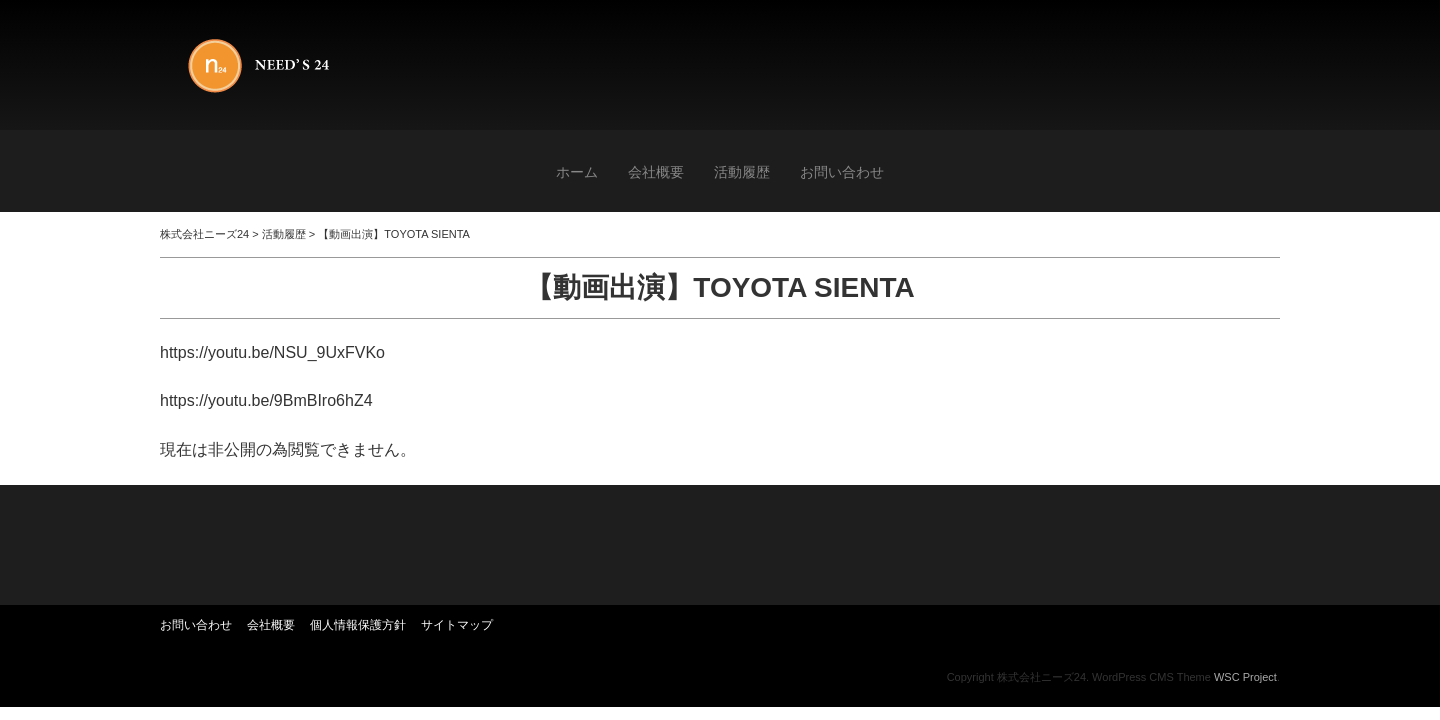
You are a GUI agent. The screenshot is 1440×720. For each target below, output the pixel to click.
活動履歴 (742, 172)
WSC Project (1245, 677)
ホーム (577, 172)
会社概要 (656, 172)
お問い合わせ (842, 172)
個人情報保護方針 (358, 625)
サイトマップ (457, 625)
